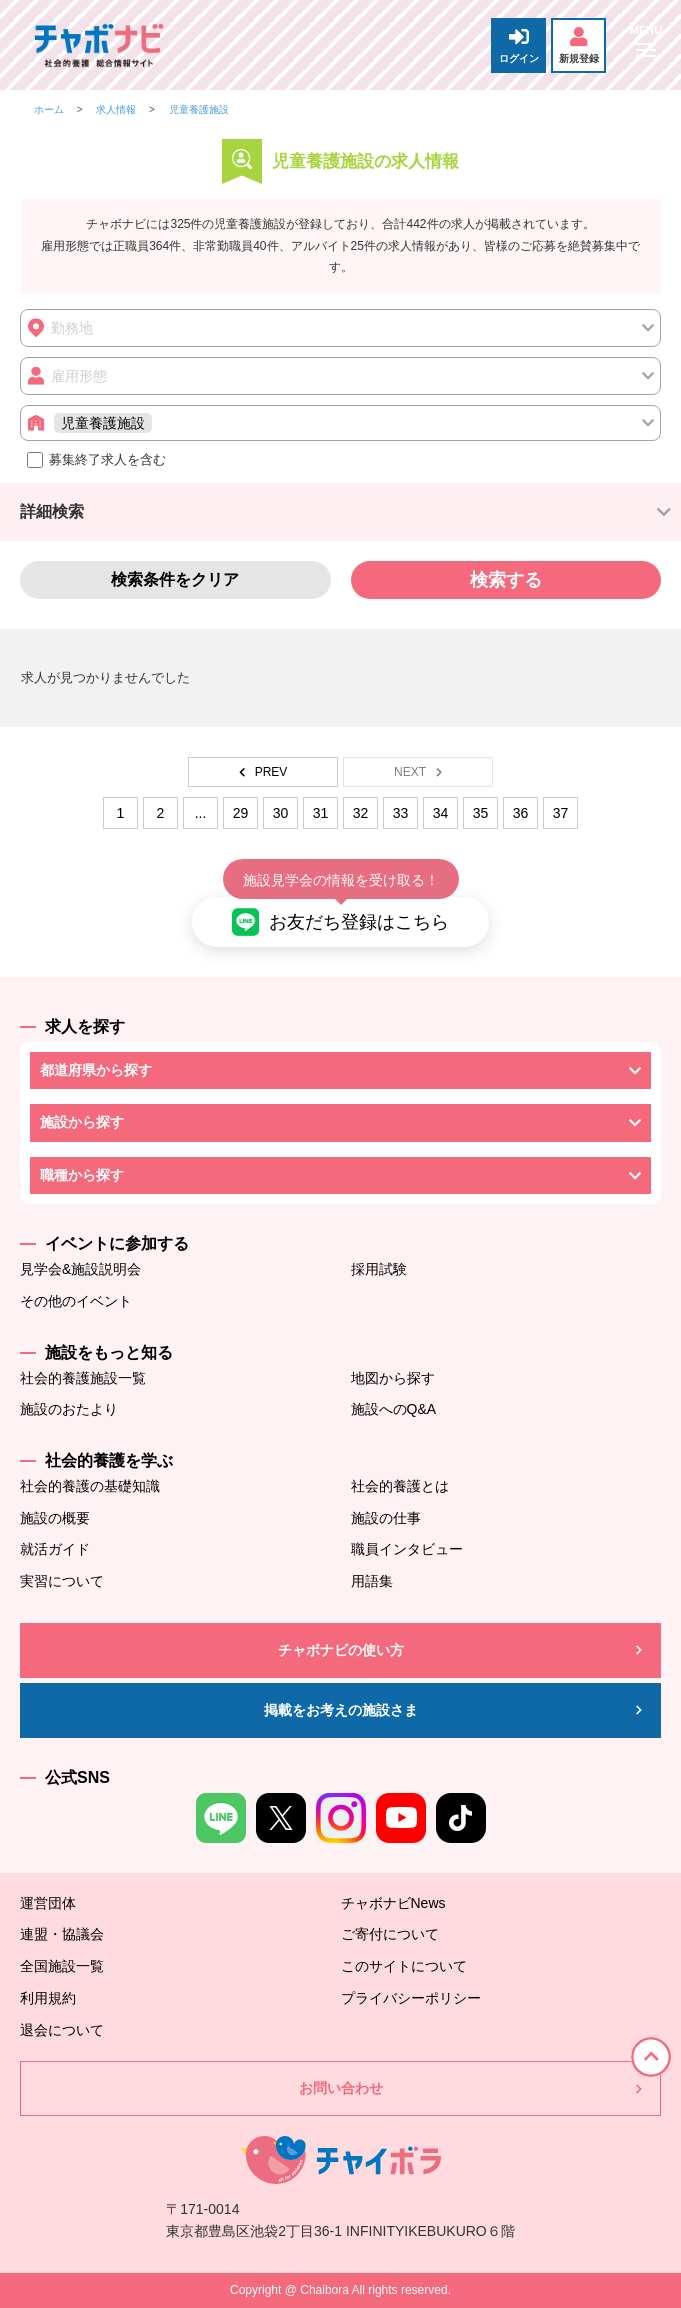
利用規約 (48, 1998)
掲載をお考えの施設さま (341, 1710)
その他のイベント (76, 1301)
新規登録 (579, 45)
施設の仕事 (386, 1518)
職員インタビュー (407, 1549)
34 (441, 813)
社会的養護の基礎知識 (90, 1486)
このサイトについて (404, 1966)
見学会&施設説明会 (80, 1269)
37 (561, 813)
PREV (263, 772)
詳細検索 (52, 511)
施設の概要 (55, 1518)
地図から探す (393, 1378)
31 (321, 813)
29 (241, 813)
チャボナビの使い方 (341, 1650)
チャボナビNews (393, 1903)
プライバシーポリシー (411, 1998)
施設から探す (82, 1122)
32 (361, 813)
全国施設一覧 (62, 1966)
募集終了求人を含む (97, 460)
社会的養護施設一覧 (83, 1378)
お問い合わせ (341, 2088)
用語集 (372, 1581)
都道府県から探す (96, 1070)
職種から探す (82, 1175)
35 (481, 813)
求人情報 (116, 109)
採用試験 (379, 1269)
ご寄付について (390, 1934)
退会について (62, 2030)
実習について (62, 1581)
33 (401, 813)
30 (281, 813)
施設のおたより (69, 1409)
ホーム (49, 109)
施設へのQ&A (394, 1409)
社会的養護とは (400, 1486)
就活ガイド (55, 1549)
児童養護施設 (199, 109)
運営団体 (48, 1903)
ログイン (519, 45)
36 (521, 813)
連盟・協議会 (62, 1934)
